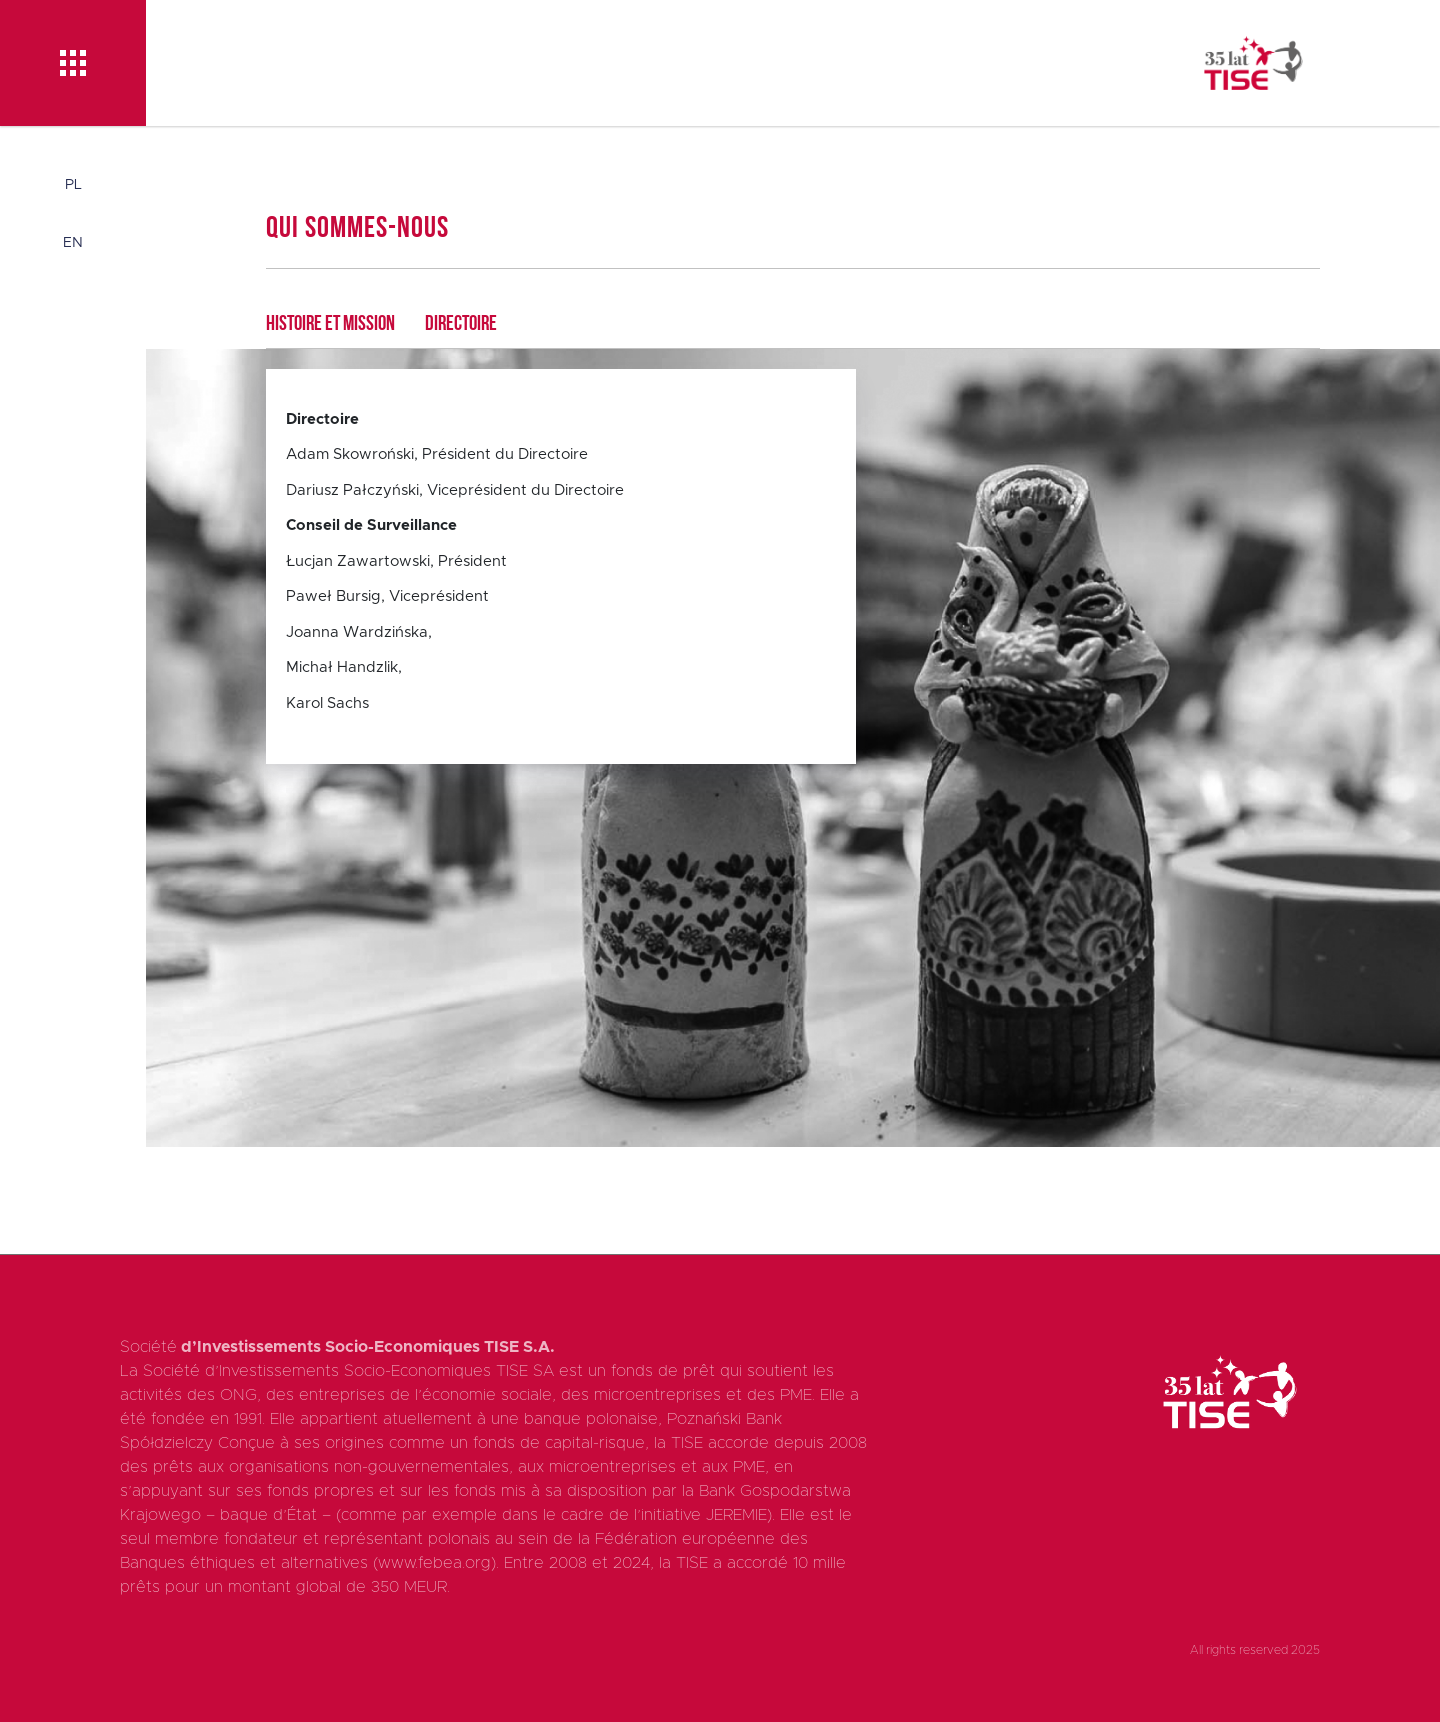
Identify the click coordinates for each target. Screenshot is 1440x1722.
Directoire (461, 324)
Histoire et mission (330, 324)
